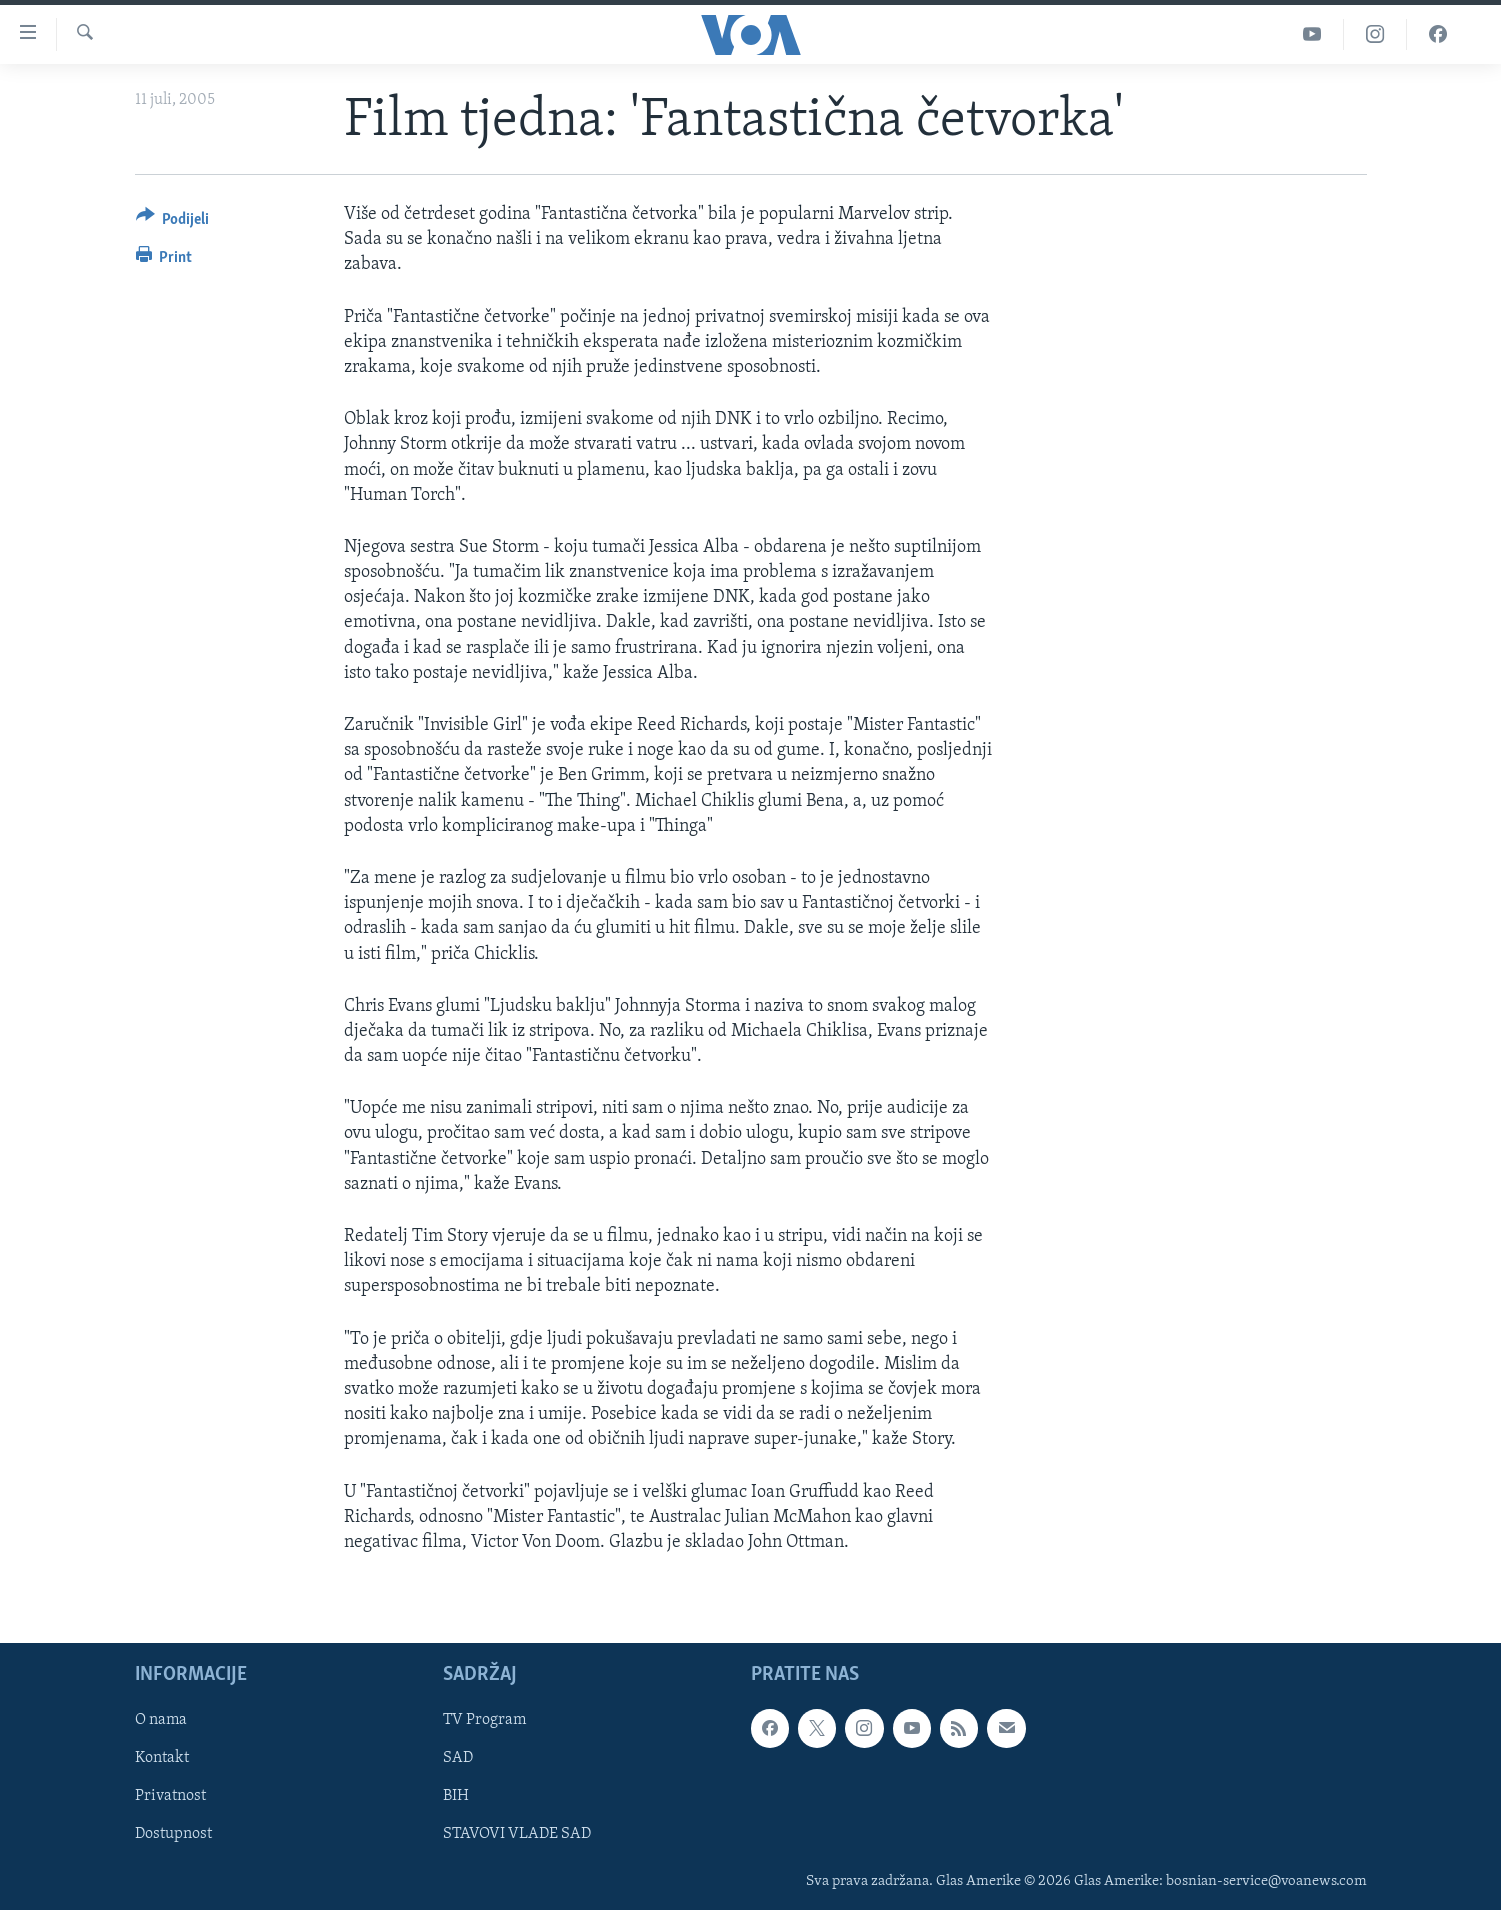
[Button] (173, 222)
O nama (161, 1720)
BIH (456, 1797)
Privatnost (170, 1797)
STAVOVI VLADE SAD (517, 1835)
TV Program (484, 1720)
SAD (458, 1758)
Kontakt (162, 1758)
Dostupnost (173, 1835)
